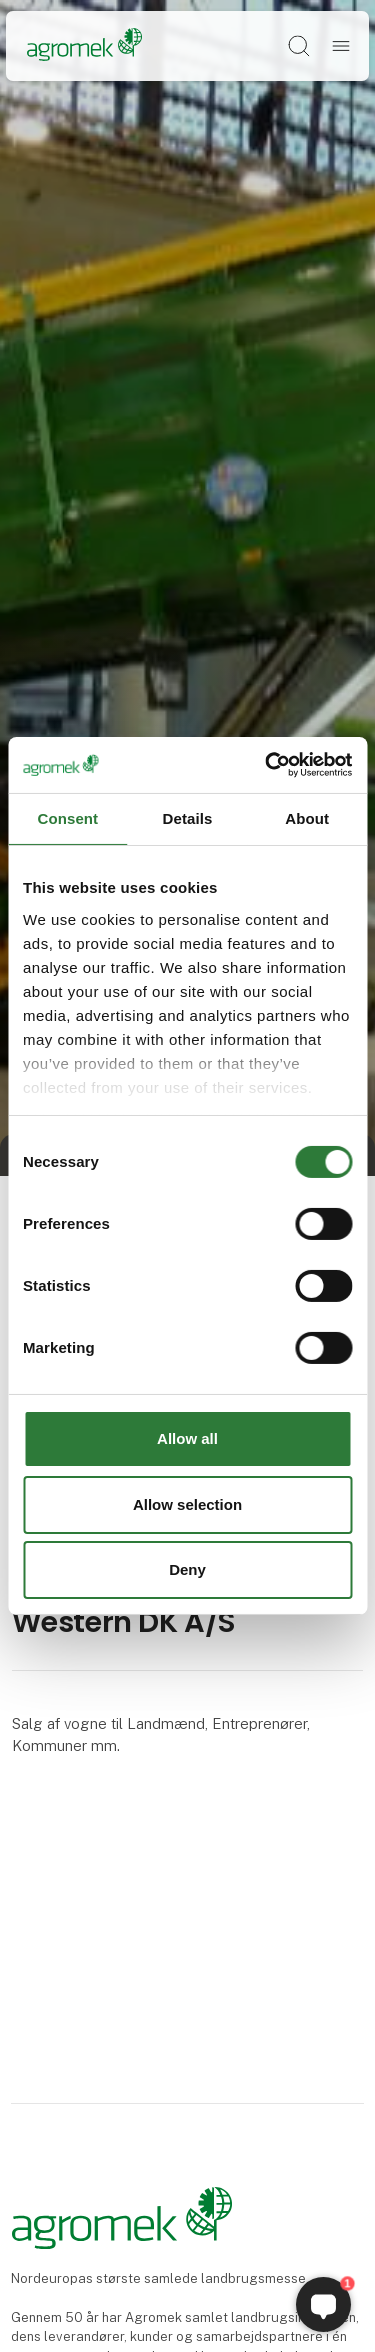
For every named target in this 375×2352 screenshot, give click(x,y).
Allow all (187, 1438)
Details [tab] (188, 817)
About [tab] (307, 817)
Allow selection (187, 1504)
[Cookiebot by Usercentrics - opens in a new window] (267, 765)
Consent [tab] (67, 817)
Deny (187, 1569)
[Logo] (84, 45)
